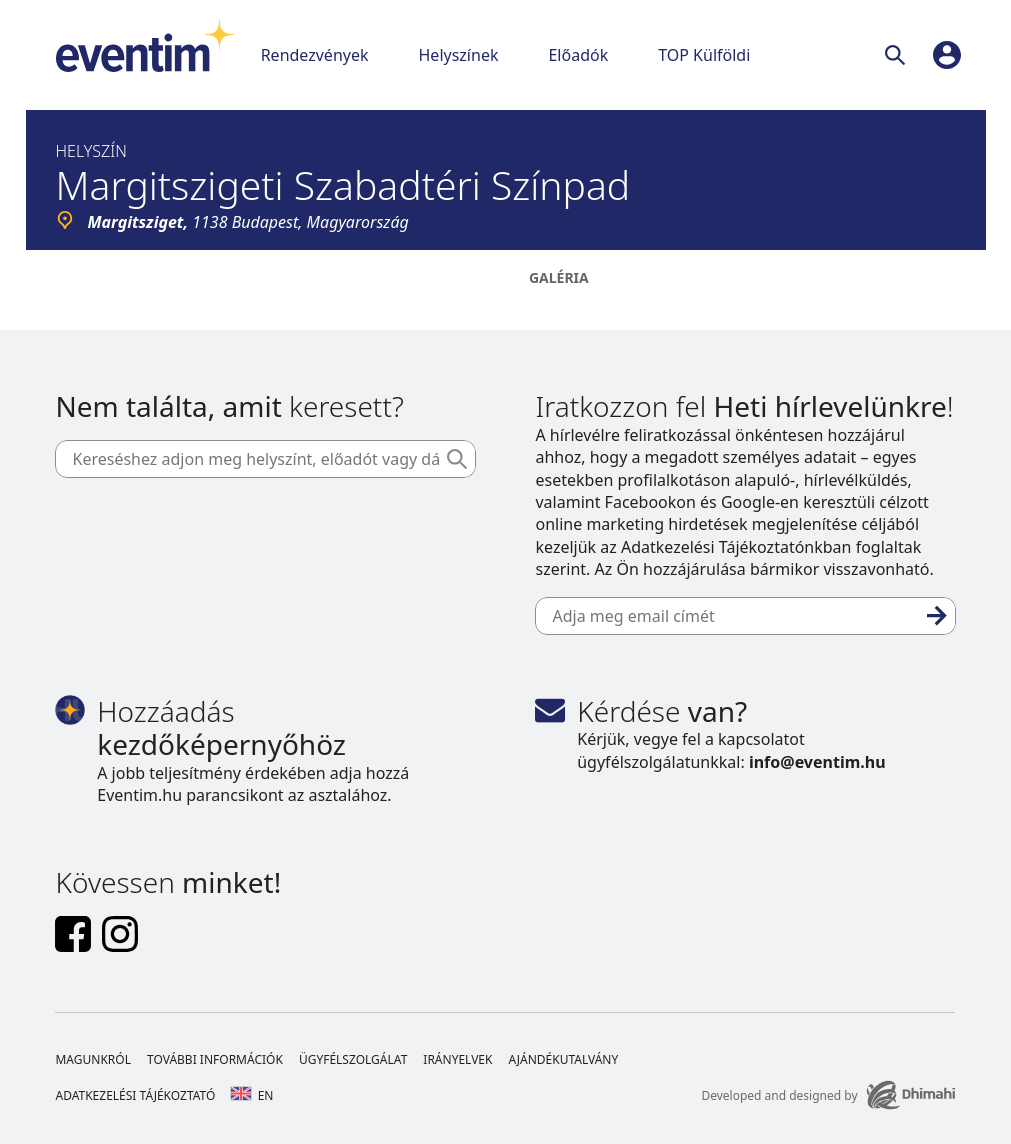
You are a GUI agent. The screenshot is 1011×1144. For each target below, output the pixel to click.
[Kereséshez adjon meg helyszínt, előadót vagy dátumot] (265, 459)
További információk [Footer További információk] (215, 1059)
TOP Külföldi (704, 55)
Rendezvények (315, 55)
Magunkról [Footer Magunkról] (93, 1059)
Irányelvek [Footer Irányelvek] (457, 1059)
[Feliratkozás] (937, 616)
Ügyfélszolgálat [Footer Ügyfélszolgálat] (353, 1059)
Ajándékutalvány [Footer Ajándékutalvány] (563, 1059)
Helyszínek (459, 55)
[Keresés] (899, 55)
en (252, 1095)
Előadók (578, 55)
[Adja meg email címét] (745, 616)
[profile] (947, 55)
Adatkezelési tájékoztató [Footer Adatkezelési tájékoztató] (135, 1095)
